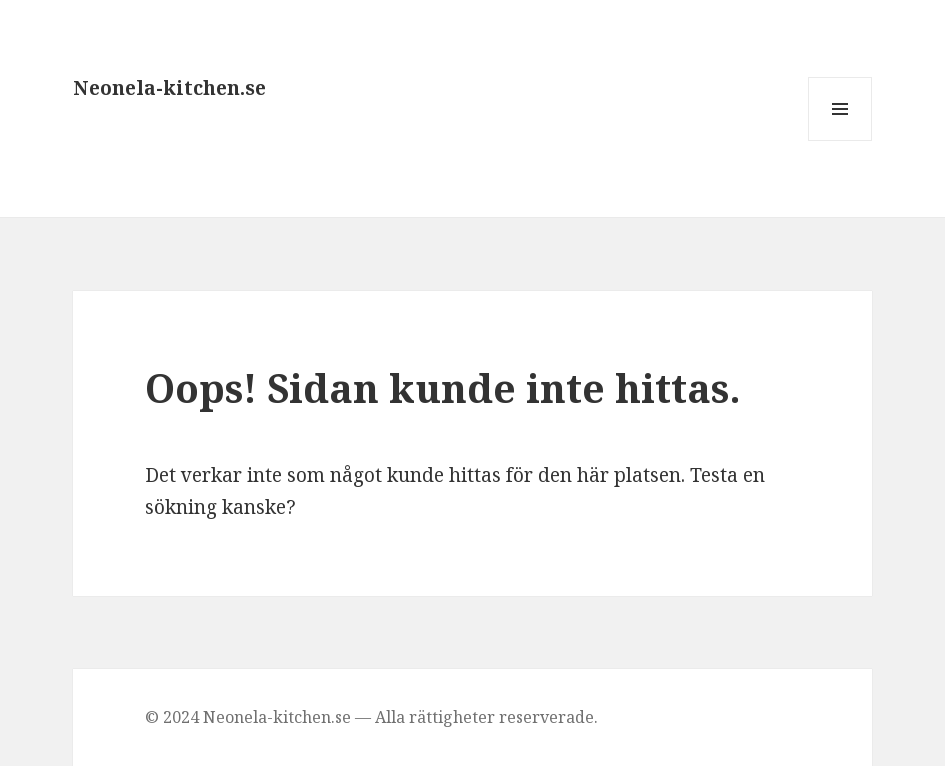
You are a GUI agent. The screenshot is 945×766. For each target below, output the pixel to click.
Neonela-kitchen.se (169, 88)
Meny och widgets (840, 140)
